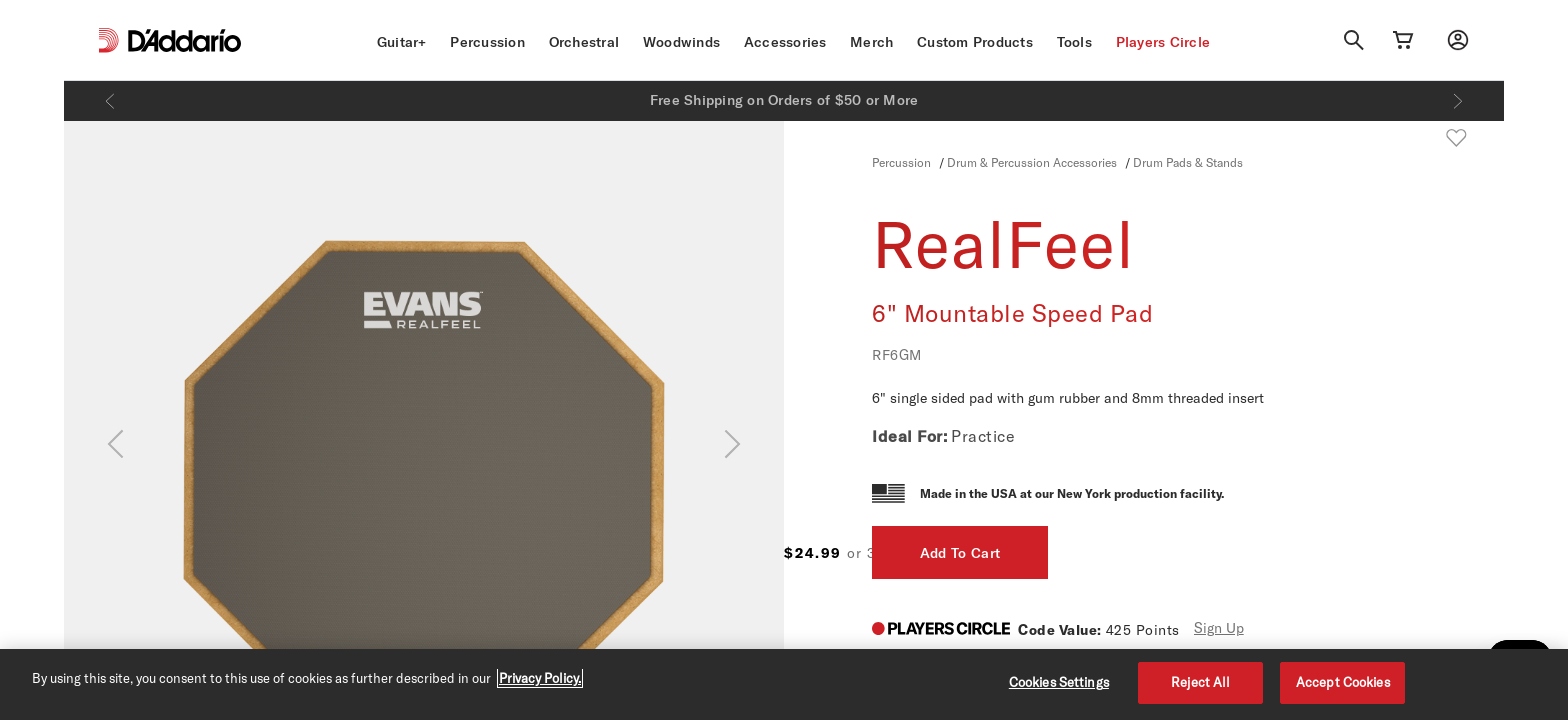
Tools (1074, 42)
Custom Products (975, 42)
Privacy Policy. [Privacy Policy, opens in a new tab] (540, 678)
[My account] (1458, 40)
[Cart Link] (1403, 40)
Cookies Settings (1059, 682)
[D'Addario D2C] (184, 40)
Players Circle (1163, 42)
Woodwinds (681, 42)
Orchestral (584, 42)
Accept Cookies (1343, 682)
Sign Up (1219, 627)
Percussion (487, 42)
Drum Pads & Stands (1188, 162)
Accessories (785, 42)
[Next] (1458, 101)
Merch (871, 42)
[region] (784, 684)
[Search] (1354, 40)
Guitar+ (402, 42)
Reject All (1200, 682)
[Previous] (110, 101)
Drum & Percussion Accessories (1032, 162)
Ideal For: (909, 436)
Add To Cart (1328, 553)
